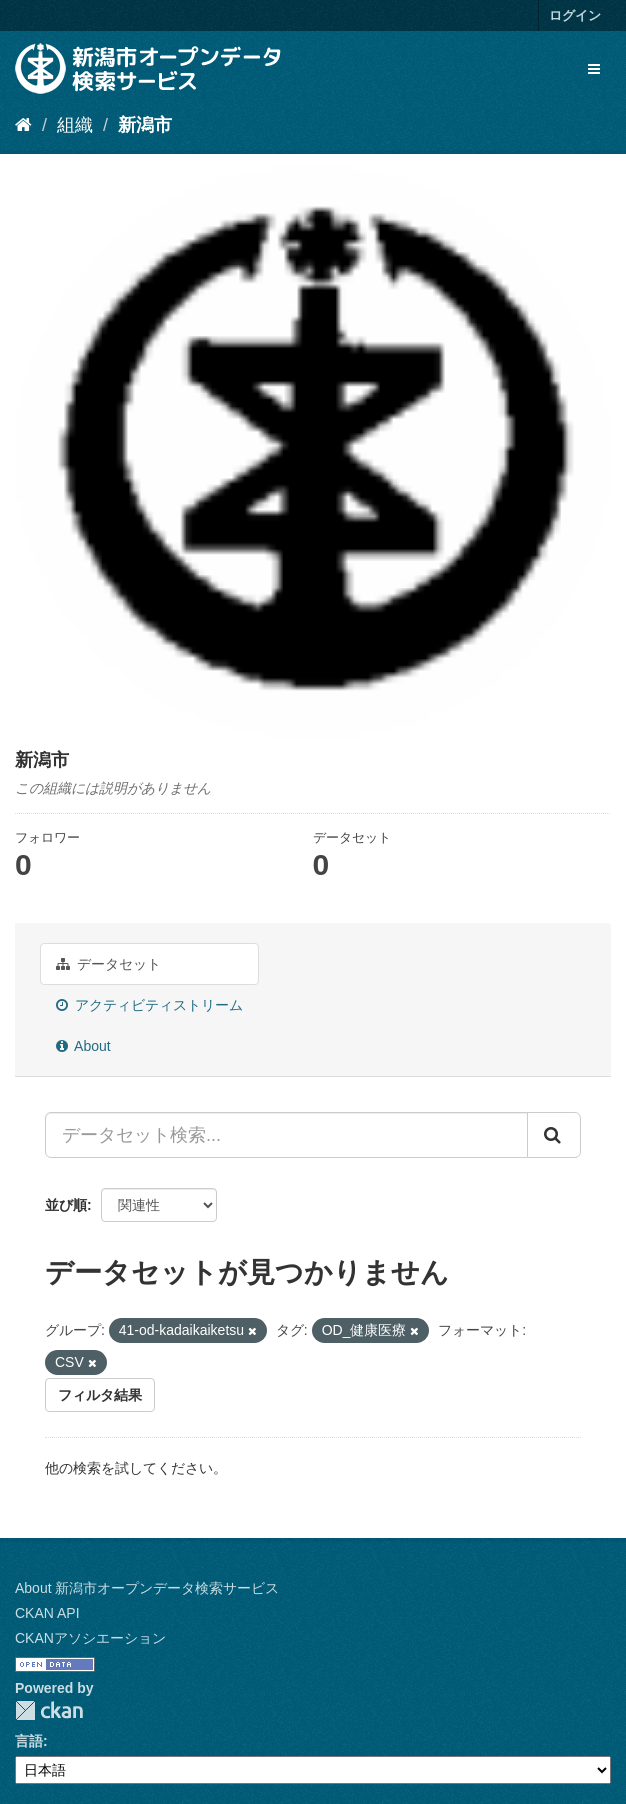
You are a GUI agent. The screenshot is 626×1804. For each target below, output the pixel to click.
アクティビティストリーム (149, 1005)
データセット (108, 964)
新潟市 (145, 125)
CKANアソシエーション (90, 1638)
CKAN (49, 1710)
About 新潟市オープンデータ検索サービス (147, 1588)
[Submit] (554, 1135)
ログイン (575, 15)
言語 (29, 1741)
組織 (75, 125)
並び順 (66, 1205)
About (83, 1046)
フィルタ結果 (100, 1395)
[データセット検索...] (286, 1135)
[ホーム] (23, 125)
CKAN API (47, 1613)
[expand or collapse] (594, 69)
